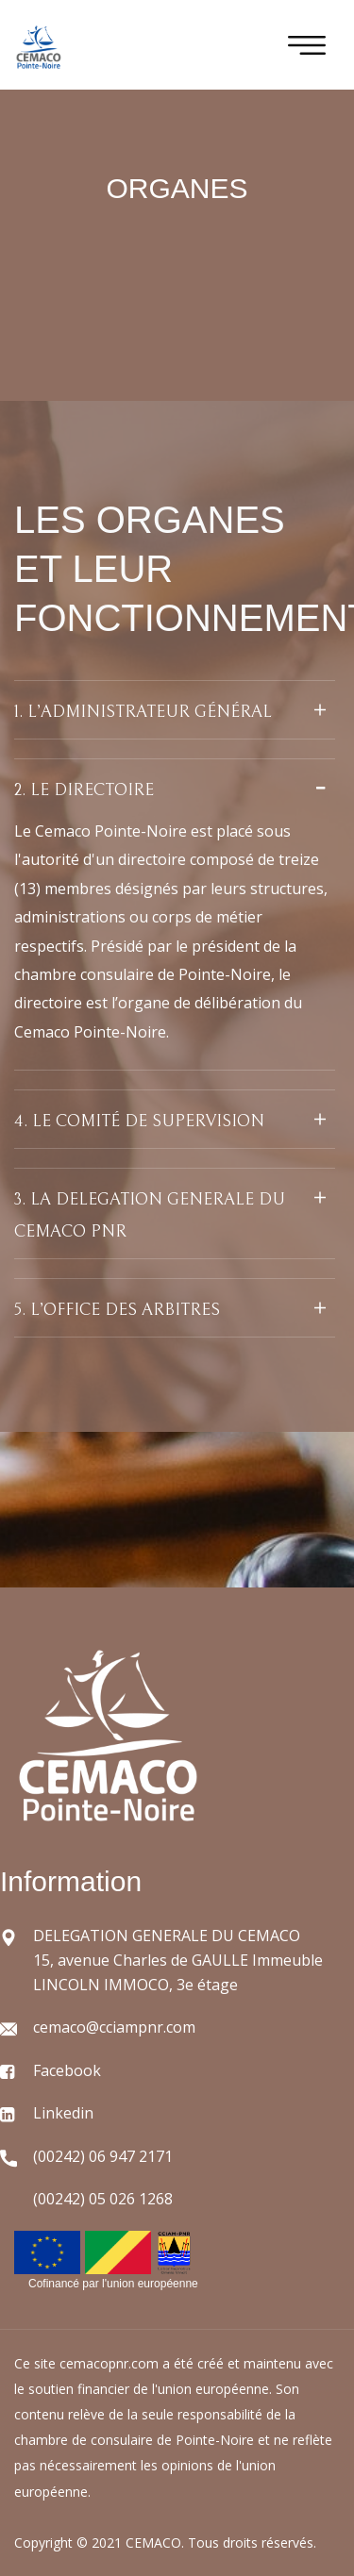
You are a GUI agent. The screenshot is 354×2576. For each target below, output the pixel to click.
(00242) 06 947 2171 (103, 2156)
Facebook (67, 2070)
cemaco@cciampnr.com (114, 2027)
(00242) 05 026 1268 (103, 2198)
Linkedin (63, 2112)
